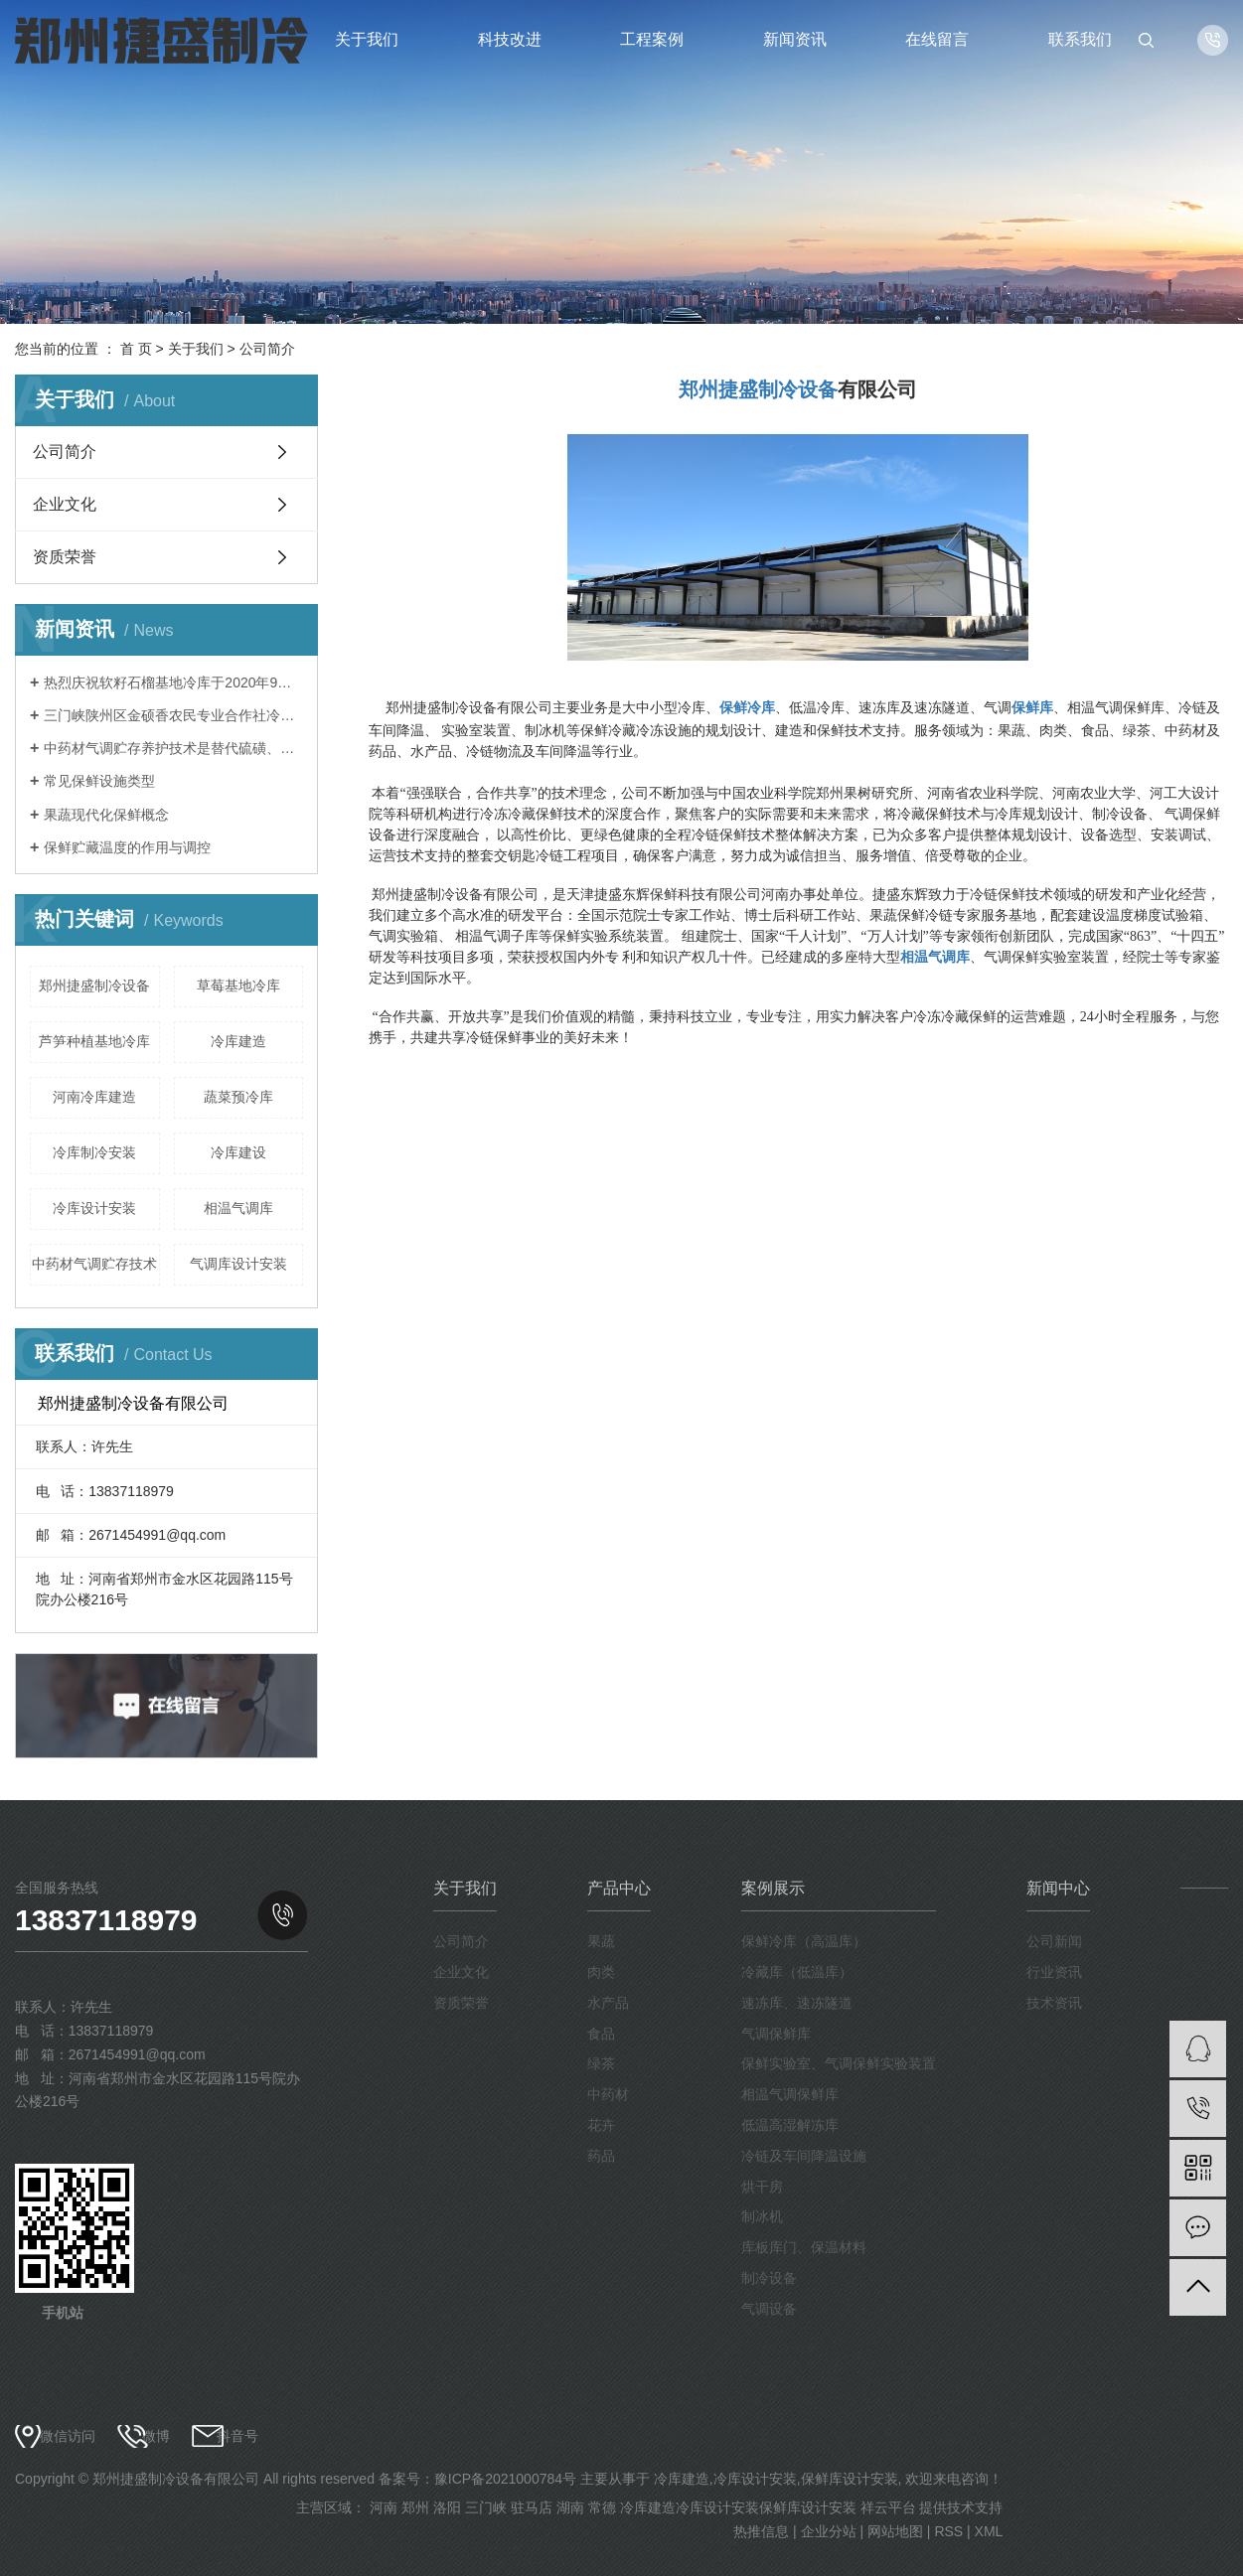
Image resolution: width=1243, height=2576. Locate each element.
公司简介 (64, 451)
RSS (948, 2531)
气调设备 (769, 2309)
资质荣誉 (64, 556)
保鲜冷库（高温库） (803, 1941)
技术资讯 (1054, 2003)
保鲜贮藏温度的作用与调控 (127, 847)
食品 (601, 2034)
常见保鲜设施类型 (99, 781)
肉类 (601, 1972)
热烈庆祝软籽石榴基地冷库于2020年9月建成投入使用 (173, 682)
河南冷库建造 (94, 1097)
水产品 (608, 2003)
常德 (602, 2507)
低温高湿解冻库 (790, 2125)
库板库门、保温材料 (803, 2247)
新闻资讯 (795, 39)
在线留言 (937, 39)
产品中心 (619, 1888)
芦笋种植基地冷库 (94, 1041)
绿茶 (601, 2063)
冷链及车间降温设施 (803, 2156)
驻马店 (531, 2507)
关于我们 (366, 39)
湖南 (570, 2507)
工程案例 (652, 39)
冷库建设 (238, 1152)
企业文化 (64, 504)
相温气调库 (238, 1208)
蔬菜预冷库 (238, 1097)
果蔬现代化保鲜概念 (106, 815)
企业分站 (828, 2531)
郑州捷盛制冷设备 (94, 985)
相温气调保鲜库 (790, 2094)
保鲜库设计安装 (849, 2479)
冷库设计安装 (94, 1208)
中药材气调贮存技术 (94, 1264)
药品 (601, 2156)
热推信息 (761, 2531)
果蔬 (601, 1941)
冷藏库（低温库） (797, 1972)
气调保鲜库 (776, 2034)
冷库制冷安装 (94, 1152)
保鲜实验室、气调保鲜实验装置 (838, 2063)
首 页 (136, 349)
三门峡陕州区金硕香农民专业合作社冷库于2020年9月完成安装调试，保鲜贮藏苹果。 (173, 715)
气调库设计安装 (238, 1264)
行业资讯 (1054, 1972)
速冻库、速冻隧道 (797, 2003)
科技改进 (510, 39)
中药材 (608, 2094)
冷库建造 (238, 1041)
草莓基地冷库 (238, 985)
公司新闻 (1054, 1941)
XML (989, 2531)
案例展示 (773, 1888)
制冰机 (762, 2216)
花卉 (601, 2125)
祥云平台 (888, 2507)
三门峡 (486, 2507)
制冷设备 (769, 2278)
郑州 (415, 2507)
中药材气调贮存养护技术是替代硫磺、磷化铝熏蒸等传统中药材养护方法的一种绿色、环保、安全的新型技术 (173, 748)
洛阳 (447, 2507)
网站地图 (895, 2531)
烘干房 (762, 2187)
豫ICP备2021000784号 (505, 2479)
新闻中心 (1058, 1888)
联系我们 (1080, 39)
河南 (383, 2507)
